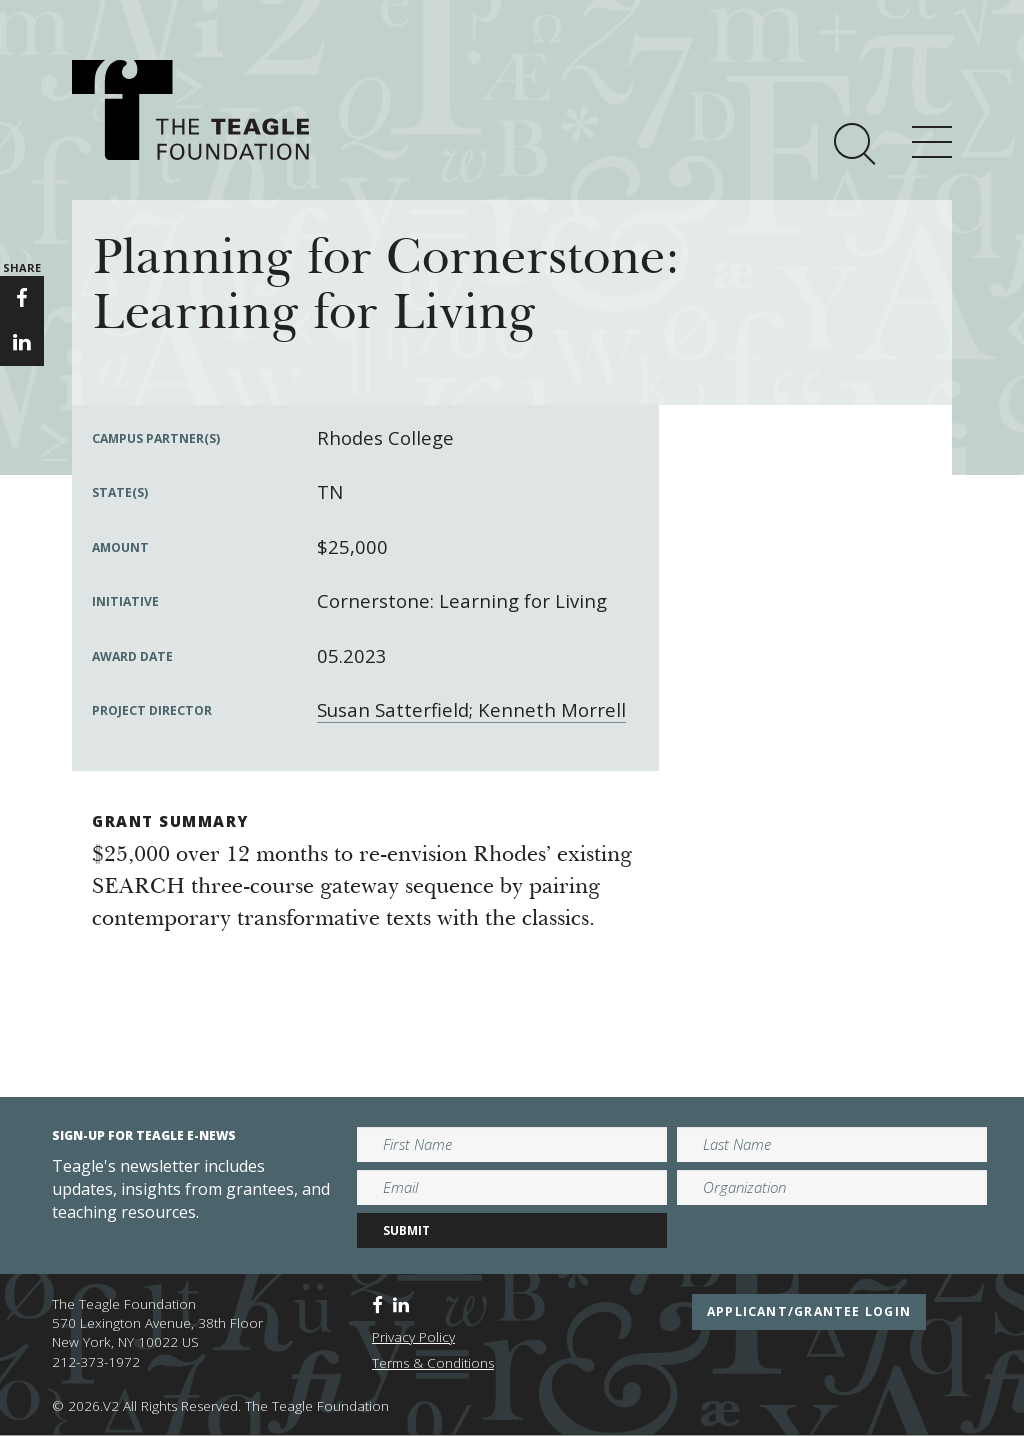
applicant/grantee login (809, 1311)
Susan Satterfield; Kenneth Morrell (471, 709)
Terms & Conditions (433, 1363)
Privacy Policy (413, 1337)
